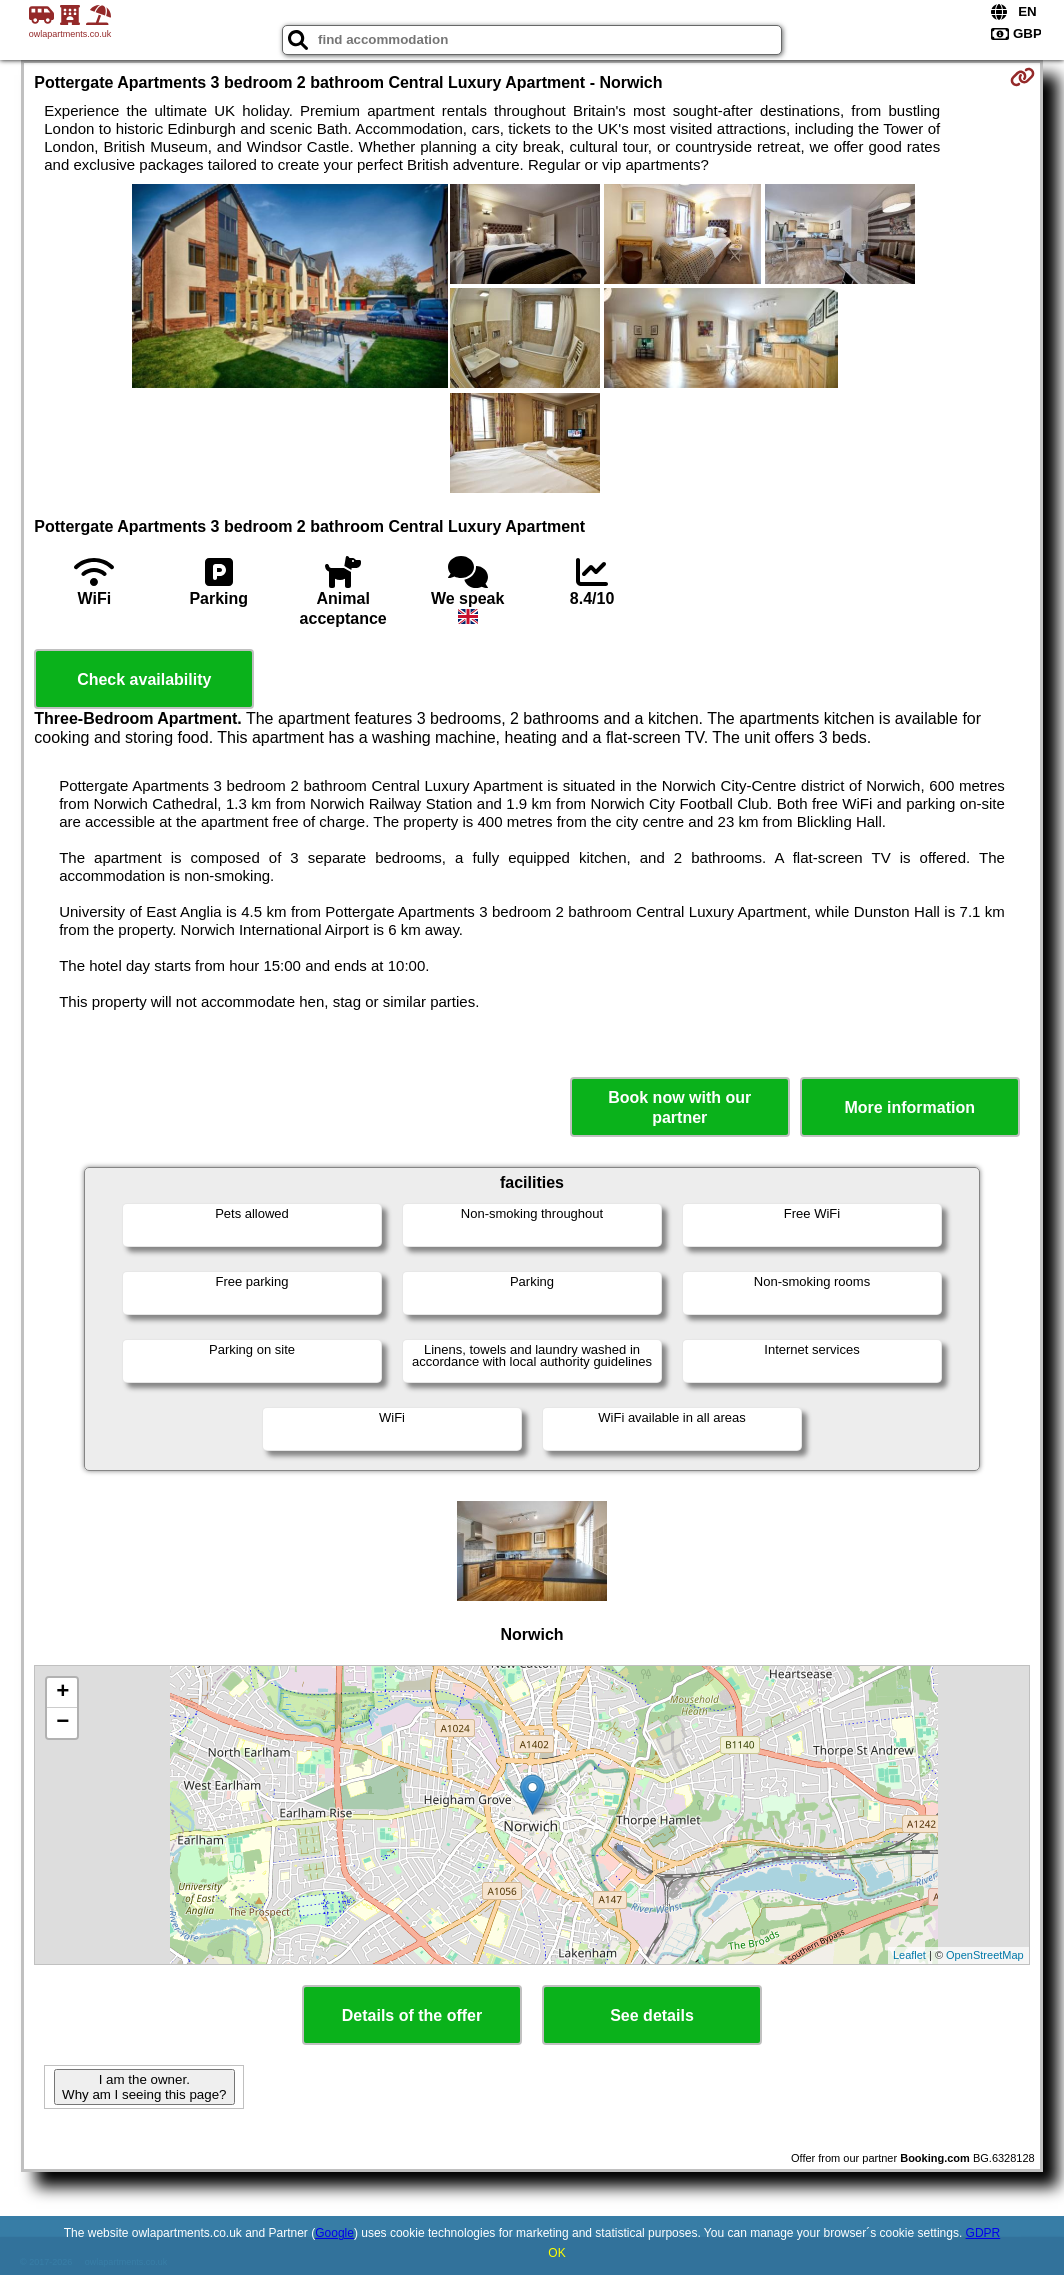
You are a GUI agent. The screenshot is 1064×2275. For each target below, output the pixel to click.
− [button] (62, 1723)
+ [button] (62, 1693)
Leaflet (909, 1955)
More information (909, 1107)
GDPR (983, 2233)
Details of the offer (412, 2015)
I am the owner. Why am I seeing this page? (144, 2087)
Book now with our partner (679, 1107)
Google (334, 2233)
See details (652, 2015)
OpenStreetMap (985, 1955)
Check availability (144, 679)
